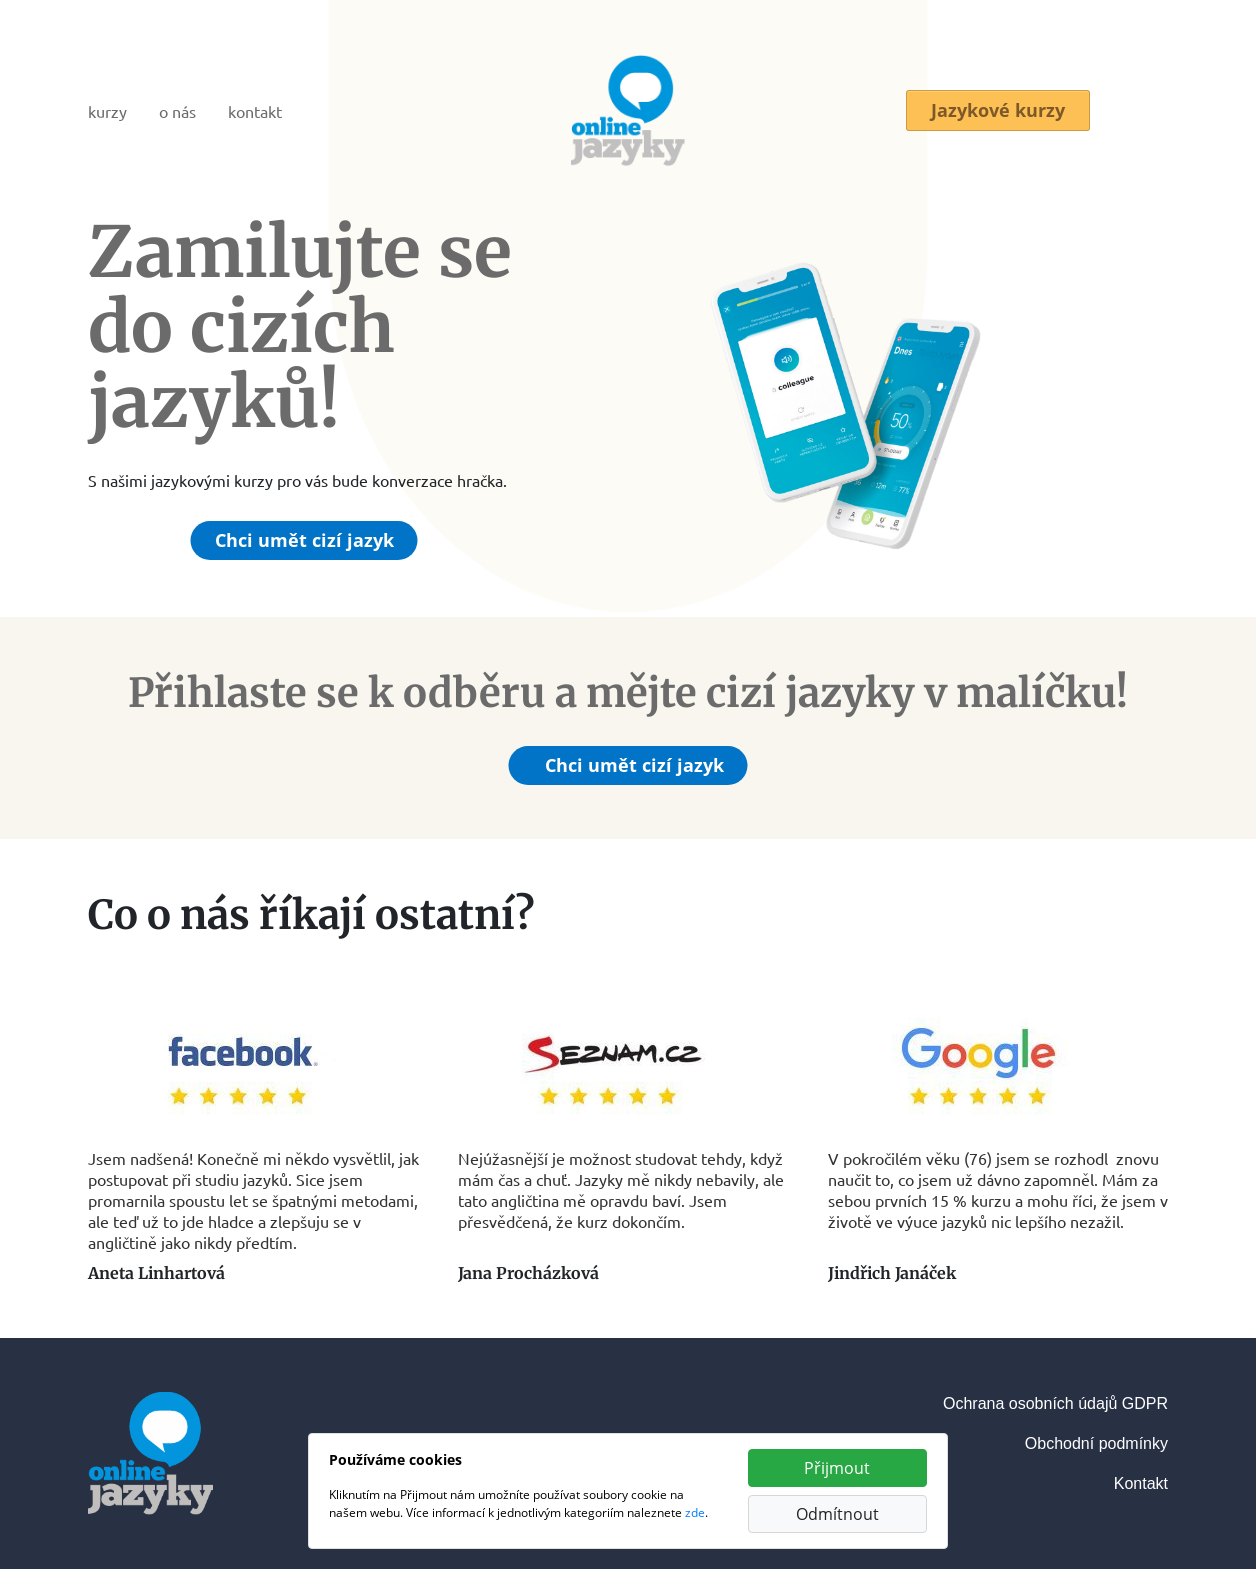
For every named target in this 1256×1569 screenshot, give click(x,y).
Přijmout (837, 1468)
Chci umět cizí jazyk (304, 540)
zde (695, 1512)
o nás (177, 111)
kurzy (107, 111)
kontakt (255, 111)
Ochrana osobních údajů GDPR (1055, 1403)
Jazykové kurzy (998, 110)
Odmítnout (837, 1514)
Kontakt (1141, 1483)
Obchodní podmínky (1096, 1443)
